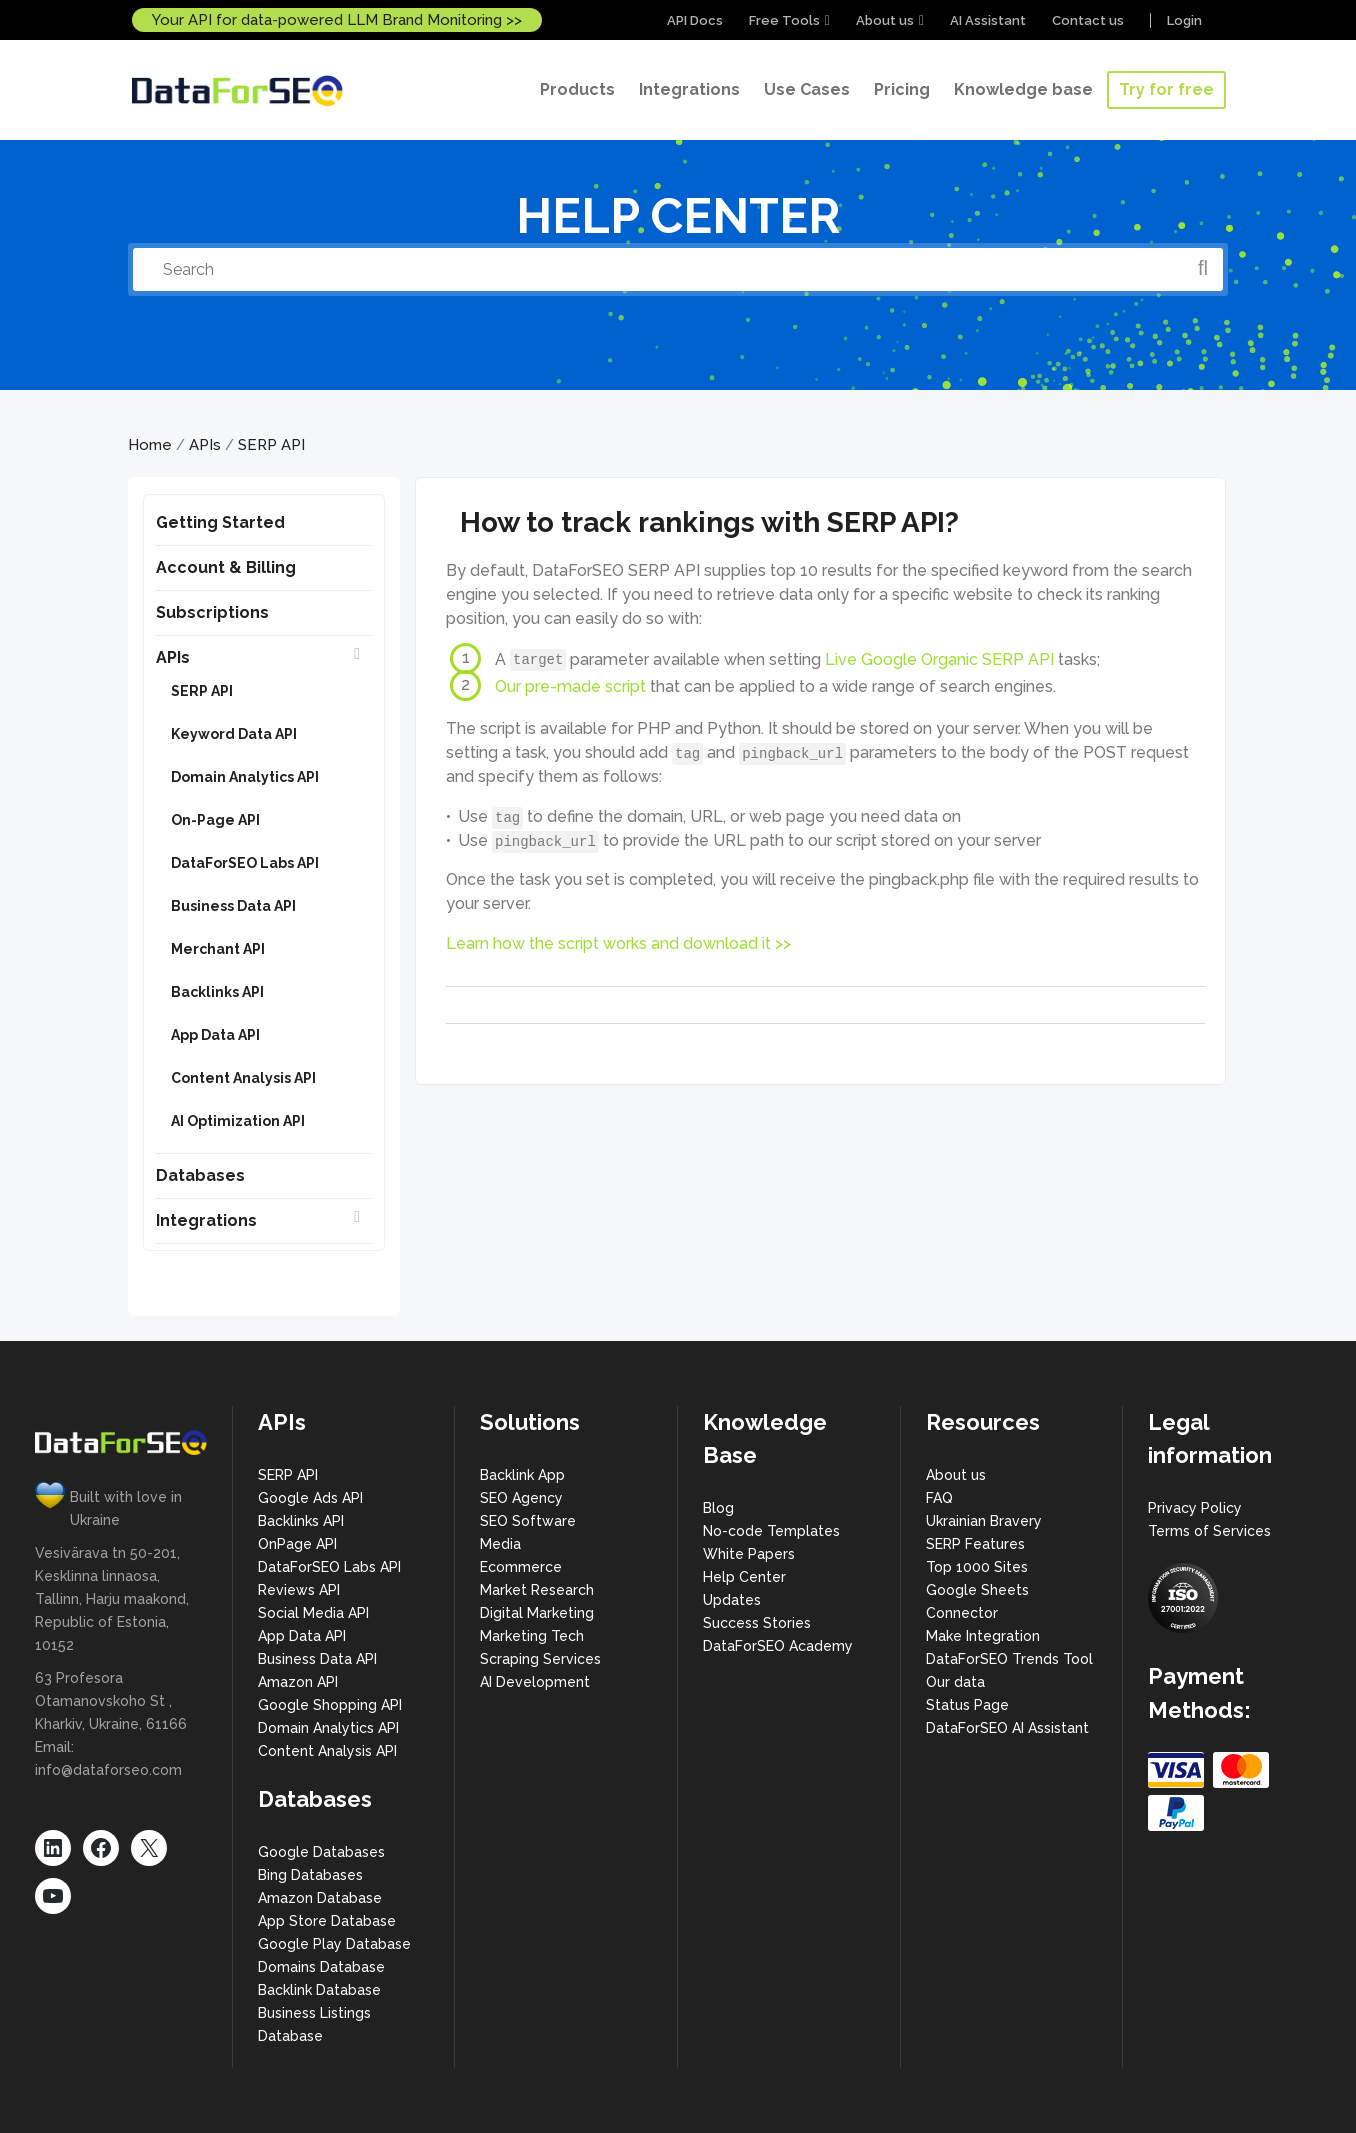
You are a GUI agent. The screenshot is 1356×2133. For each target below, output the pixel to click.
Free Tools (784, 20)
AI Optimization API (238, 1121)
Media (500, 1544)
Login (1184, 20)
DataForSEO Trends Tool (1009, 1659)
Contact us (1088, 20)
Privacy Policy (1195, 1508)
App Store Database (327, 1921)
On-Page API (215, 820)
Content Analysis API (243, 1078)
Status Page (967, 1705)
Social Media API (313, 1613)
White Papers (749, 1554)
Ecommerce (521, 1567)
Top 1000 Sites (977, 1567)
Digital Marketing (537, 1613)
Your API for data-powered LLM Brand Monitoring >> (337, 20)
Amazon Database (320, 1898)
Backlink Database (319, 1990)
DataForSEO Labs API (245, 863)
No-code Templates (771, 1531)
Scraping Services (540, 1659)
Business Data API (233, 906)
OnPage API (297, 1544)
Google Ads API (310, 1498)
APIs (205, 445)
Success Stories (757, 1623)
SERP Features (975, 1544)
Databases (200, 1175)
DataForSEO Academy (778, 1646)
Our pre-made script (570, 685)
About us (885, 20)
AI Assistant (988, 20)
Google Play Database (334, 1944)
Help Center (744, 1577)
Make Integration (983, 1636)
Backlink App (522, 1475)
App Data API (215, 1035)
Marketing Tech (532, 1636)
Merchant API (218, 949)
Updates (732, 1600)
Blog (718, 1508)
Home (150, 445)
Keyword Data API (234, 734)
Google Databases (321, 1852)
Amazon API (298, 1682)
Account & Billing (226, 567)
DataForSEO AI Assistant (1007, 1728)
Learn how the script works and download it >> (618, 943)
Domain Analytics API (245, 777)
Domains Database (321, 1967)
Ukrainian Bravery (984, 1521)
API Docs (695, 20)
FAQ (939, 1498)
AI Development (535, 1682)
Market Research (537, 1590)
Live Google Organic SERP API (939, 658)
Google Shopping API (330, 1705)
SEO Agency (521, 1498)
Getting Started (220, 522)
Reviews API (299, 1590)
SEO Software (528, 1521)
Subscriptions (212, 612)
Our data (955, 1682)
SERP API (271, 445)
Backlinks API (217, 992)
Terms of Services (1209, 1531)
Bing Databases (310, 1875)
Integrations (206, 1220)
